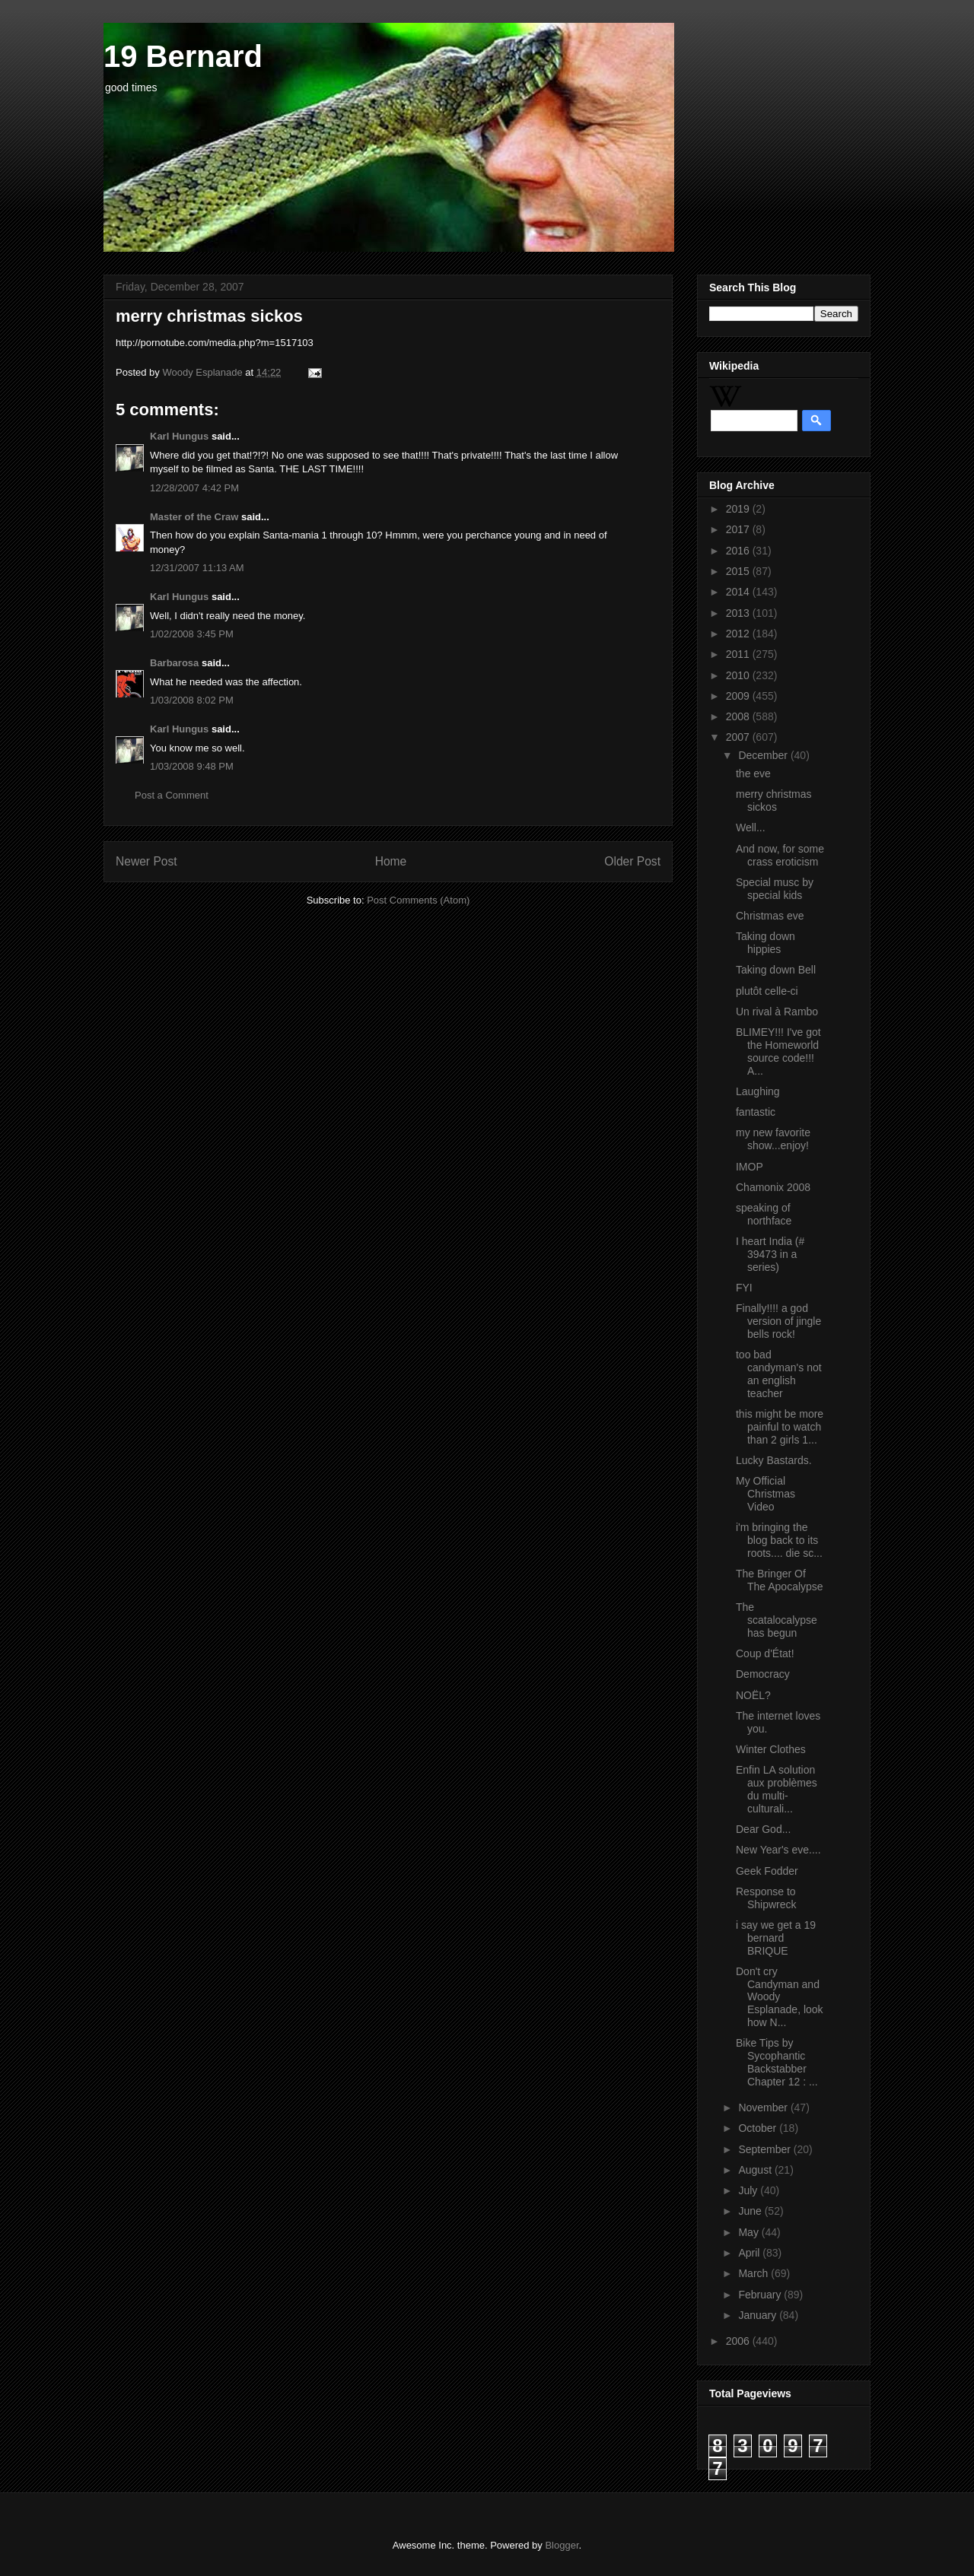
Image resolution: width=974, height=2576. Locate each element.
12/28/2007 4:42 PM (194, 488)
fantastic (755, 1112)
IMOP (749, 1167)
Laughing (758, 1091)
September (765, 2149)
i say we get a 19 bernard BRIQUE (776, 1938)
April (750, 2253)
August (756, 2170)
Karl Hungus (179, 436)
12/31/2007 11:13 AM (197, 567)
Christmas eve (770, 916)
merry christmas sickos (774, 800)
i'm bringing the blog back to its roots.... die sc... (779, 1540)
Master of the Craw (194, 517)
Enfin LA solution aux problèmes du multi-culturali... (776, 1789)
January (758, 2315)
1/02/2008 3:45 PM (192, 634)
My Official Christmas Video (765, 1494)
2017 (739, 529)
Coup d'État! (765, 1653)
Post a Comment (171, 795)
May (749, 2232)
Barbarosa (174, 663)
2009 (739, 696)
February (761, 2295)
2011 (739, 654)
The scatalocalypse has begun (776, 1620)
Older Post (632, 861)
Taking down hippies (765, 942)
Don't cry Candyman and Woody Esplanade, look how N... (779, 1996)
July (749, 2190)
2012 (739, 633)
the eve (753, 773)
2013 (739, 613)
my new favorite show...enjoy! (773, 1138)
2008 (739, 716)
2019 (739, 509)
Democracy (763, 1674)
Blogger (561, 2545)
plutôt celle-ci (767, 991)
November (764, 2107)
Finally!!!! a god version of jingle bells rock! (778, 1321)
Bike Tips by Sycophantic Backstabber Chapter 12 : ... (777, 2062)
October (758, 2128)
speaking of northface (763, 1214)
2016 (739, 551)
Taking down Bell (776, 970)
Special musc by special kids (774, 888)
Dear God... (763, 1829)
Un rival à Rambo (777, 1011)
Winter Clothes (771, 1749)
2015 (739, 571)
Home (391, 861)
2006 (739, 2341)
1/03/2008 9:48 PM (192, 766)
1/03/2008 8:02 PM (192, 700)
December (764, 755)
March (754, 2273)
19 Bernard (183, 56)
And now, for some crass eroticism (780, 855)
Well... (751, 827)
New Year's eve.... (778, 1850)
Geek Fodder (767, 1871)
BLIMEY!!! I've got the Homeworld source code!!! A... (778, 1051)
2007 (739, 737)
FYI (744, 1288)
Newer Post (146, 861)
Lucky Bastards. (774, 1460)
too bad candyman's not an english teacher (779, 1373)
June (751, 2211)
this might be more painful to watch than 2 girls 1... (779, 1427)
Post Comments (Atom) (418, 900)
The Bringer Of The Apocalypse (779, 1580)
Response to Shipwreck (766, 1898)
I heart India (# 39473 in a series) (770, 1254)
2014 (739, 592)
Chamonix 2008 (773, 1187)
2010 (739, 675)
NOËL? (753, 1695)
